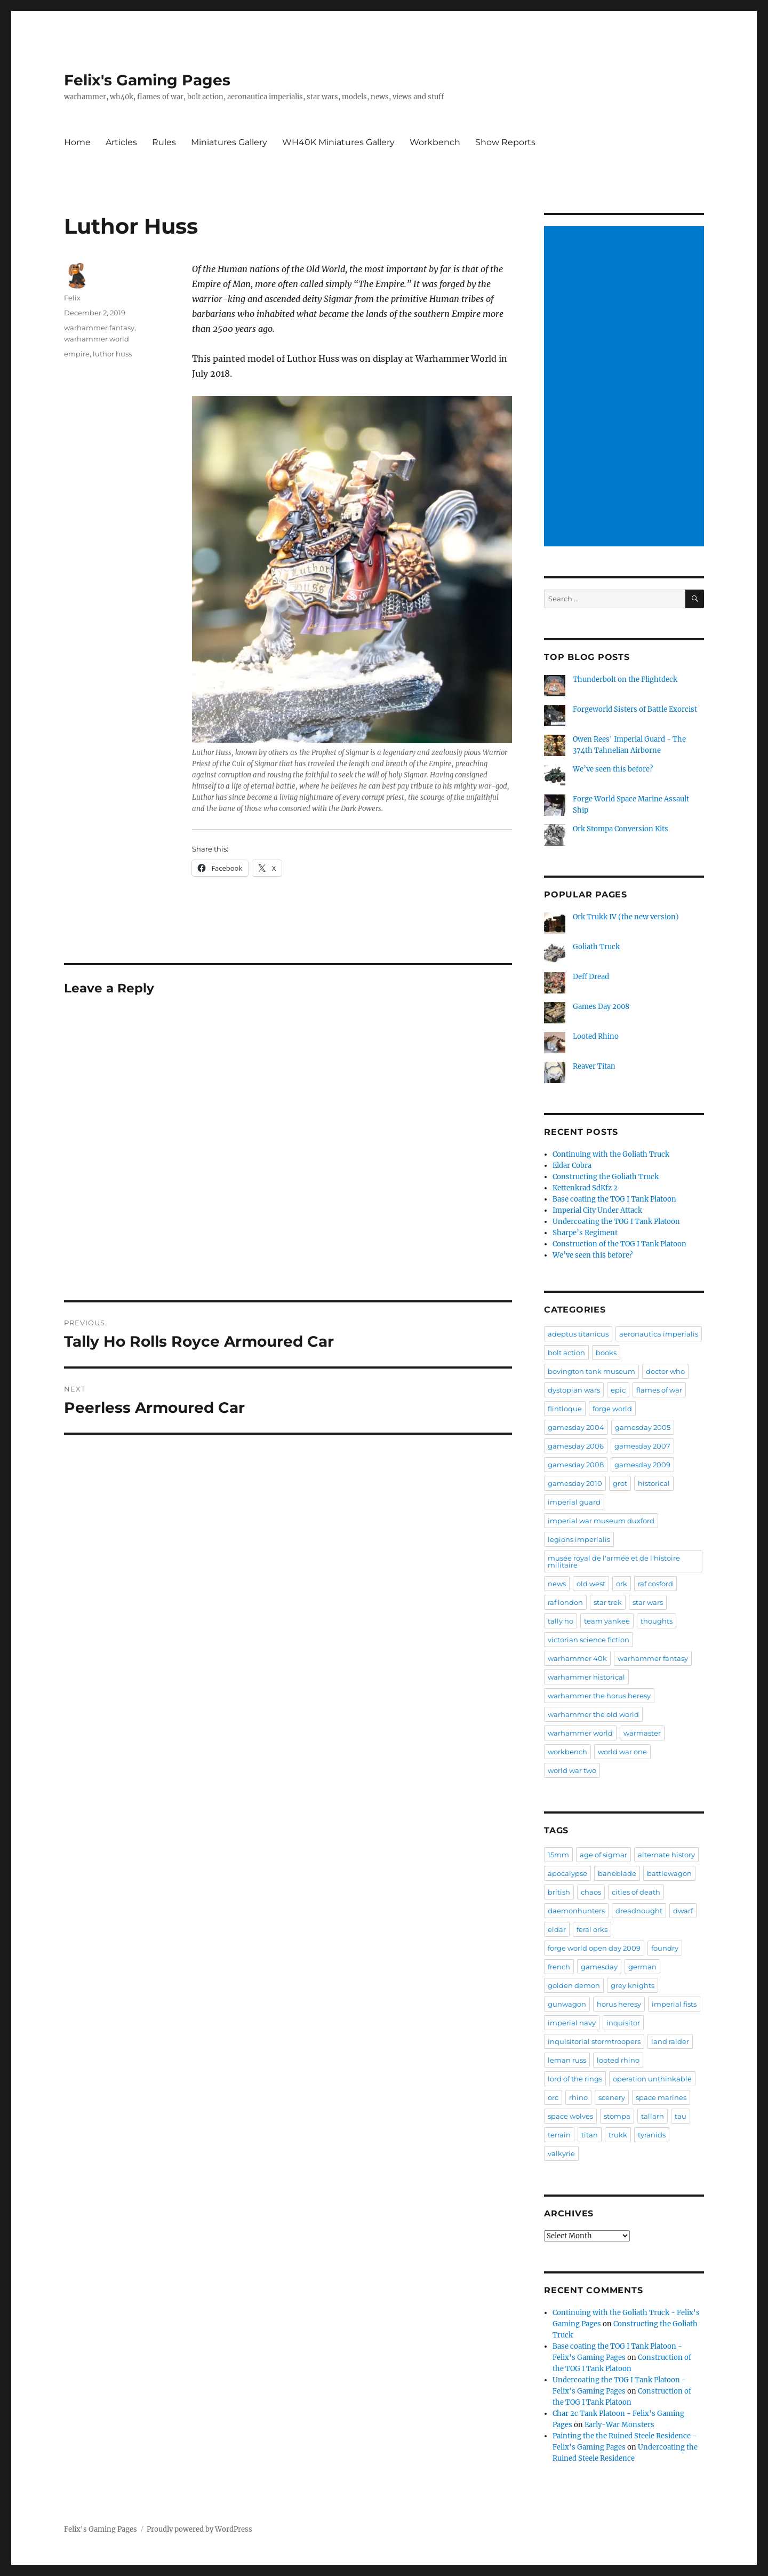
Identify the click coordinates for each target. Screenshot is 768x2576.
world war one (622, 1751)
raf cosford (655, 1583)
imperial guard (574, 1502)
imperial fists (674, 2004)
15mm (558, 1854)
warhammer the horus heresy (599, 1695)
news (557, 1583)
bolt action (566, 1352)
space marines (661, 2097)
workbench (567, 1751)
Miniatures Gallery (229, 142)
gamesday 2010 (575, 1483)
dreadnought (638, 1910)
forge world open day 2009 (594, 1948)
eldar (557, 1929)
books (606, 1352)
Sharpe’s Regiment (585, 1232)
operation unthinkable (652, 2078)
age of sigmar (603, 1854)
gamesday (599, 1966)
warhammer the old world (593, 1714)
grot (620, 1483)
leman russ (567, 2060)
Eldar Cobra (572, 1165)
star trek (608, 1602)
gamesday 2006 (576, 1446)
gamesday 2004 (576, 1427)
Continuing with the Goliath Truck (611, 1154)
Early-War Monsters (619, 2424)
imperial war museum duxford (601, 1520)
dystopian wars (574, 1390)
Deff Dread (591, 976)
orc (553, 2097)
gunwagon (567, 2004)
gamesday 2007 (642, 1446)
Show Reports (505, 142)
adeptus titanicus (578, 1334)
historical (654, 1483)
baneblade (617, 1873)
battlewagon (669, 1873)
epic (618, 1390)
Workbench (435, 142)
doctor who (665, 1371)
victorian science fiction (588, 1639)
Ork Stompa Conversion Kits (620, 828)
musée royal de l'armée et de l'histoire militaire (614, 1561)
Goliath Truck (596, 946)
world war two (572, 1770)
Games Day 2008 (601, 1006)
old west (591, 1583)
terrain (559, 2134)
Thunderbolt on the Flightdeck (625, 679)
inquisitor (623, 2022)
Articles (121, 142)
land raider (670, 2041)
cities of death (636, 1892)
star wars (648, 1602)
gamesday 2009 (642, 1464)
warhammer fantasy (99, 327)
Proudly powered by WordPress (199, 2529)
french (559, 1966)
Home (77, 142)
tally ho (560, 1621)
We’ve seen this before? (613, 769)
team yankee (607, 1621)
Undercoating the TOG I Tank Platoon (616, 1221)
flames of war (659, 1390)
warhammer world (96, 339)
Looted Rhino (596, 1036)
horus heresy (619, 2004)
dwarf (683, 1910)
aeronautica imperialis (658, 1334)
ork (621, 1583)
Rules (164, 142)
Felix (72, 297)
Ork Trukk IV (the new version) (626, 916)
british (559, 1892)
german (642, 1966)
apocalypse (567, 1873)
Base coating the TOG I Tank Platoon (614, 1199)
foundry (664, 1948)
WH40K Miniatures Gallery (338, 142)
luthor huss (112, 353)
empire (77, 353)
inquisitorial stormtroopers (594, 2041)
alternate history (666, 1854)
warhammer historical (586, 1677)
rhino (578, 2097)
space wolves (570, 2116)
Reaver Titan (594, 1066)
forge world (612, 1408)
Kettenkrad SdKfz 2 (585, 1187)
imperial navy (572, 2022)
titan (589, 2134)
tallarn (652, 2116)
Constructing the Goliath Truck (606, 1176)
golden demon (574, 1985)
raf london (565, 1602)
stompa (617, 2116)
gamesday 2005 (642, 1427)
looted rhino (618, 2060)
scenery (611, 2097)
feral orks (592, 1929)
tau (680, 2116)
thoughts (657, 1621)
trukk (618, 2134)
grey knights (632, 1985)
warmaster (642, 1733)
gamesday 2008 (576, 1464)
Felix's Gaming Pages (147, 80)
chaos (591, 1892)
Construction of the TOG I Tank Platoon (619, 1244)
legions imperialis (579, 1539)
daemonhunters (576, 1910)
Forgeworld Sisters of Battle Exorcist (635, 709)
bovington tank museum (591, 1371)
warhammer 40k (577, 1658)
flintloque (565, 1408)
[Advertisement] (626, 387)
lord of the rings (575, 2078)
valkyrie (561, 2153)
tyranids (652, 2134)
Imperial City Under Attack (597, 1210)
